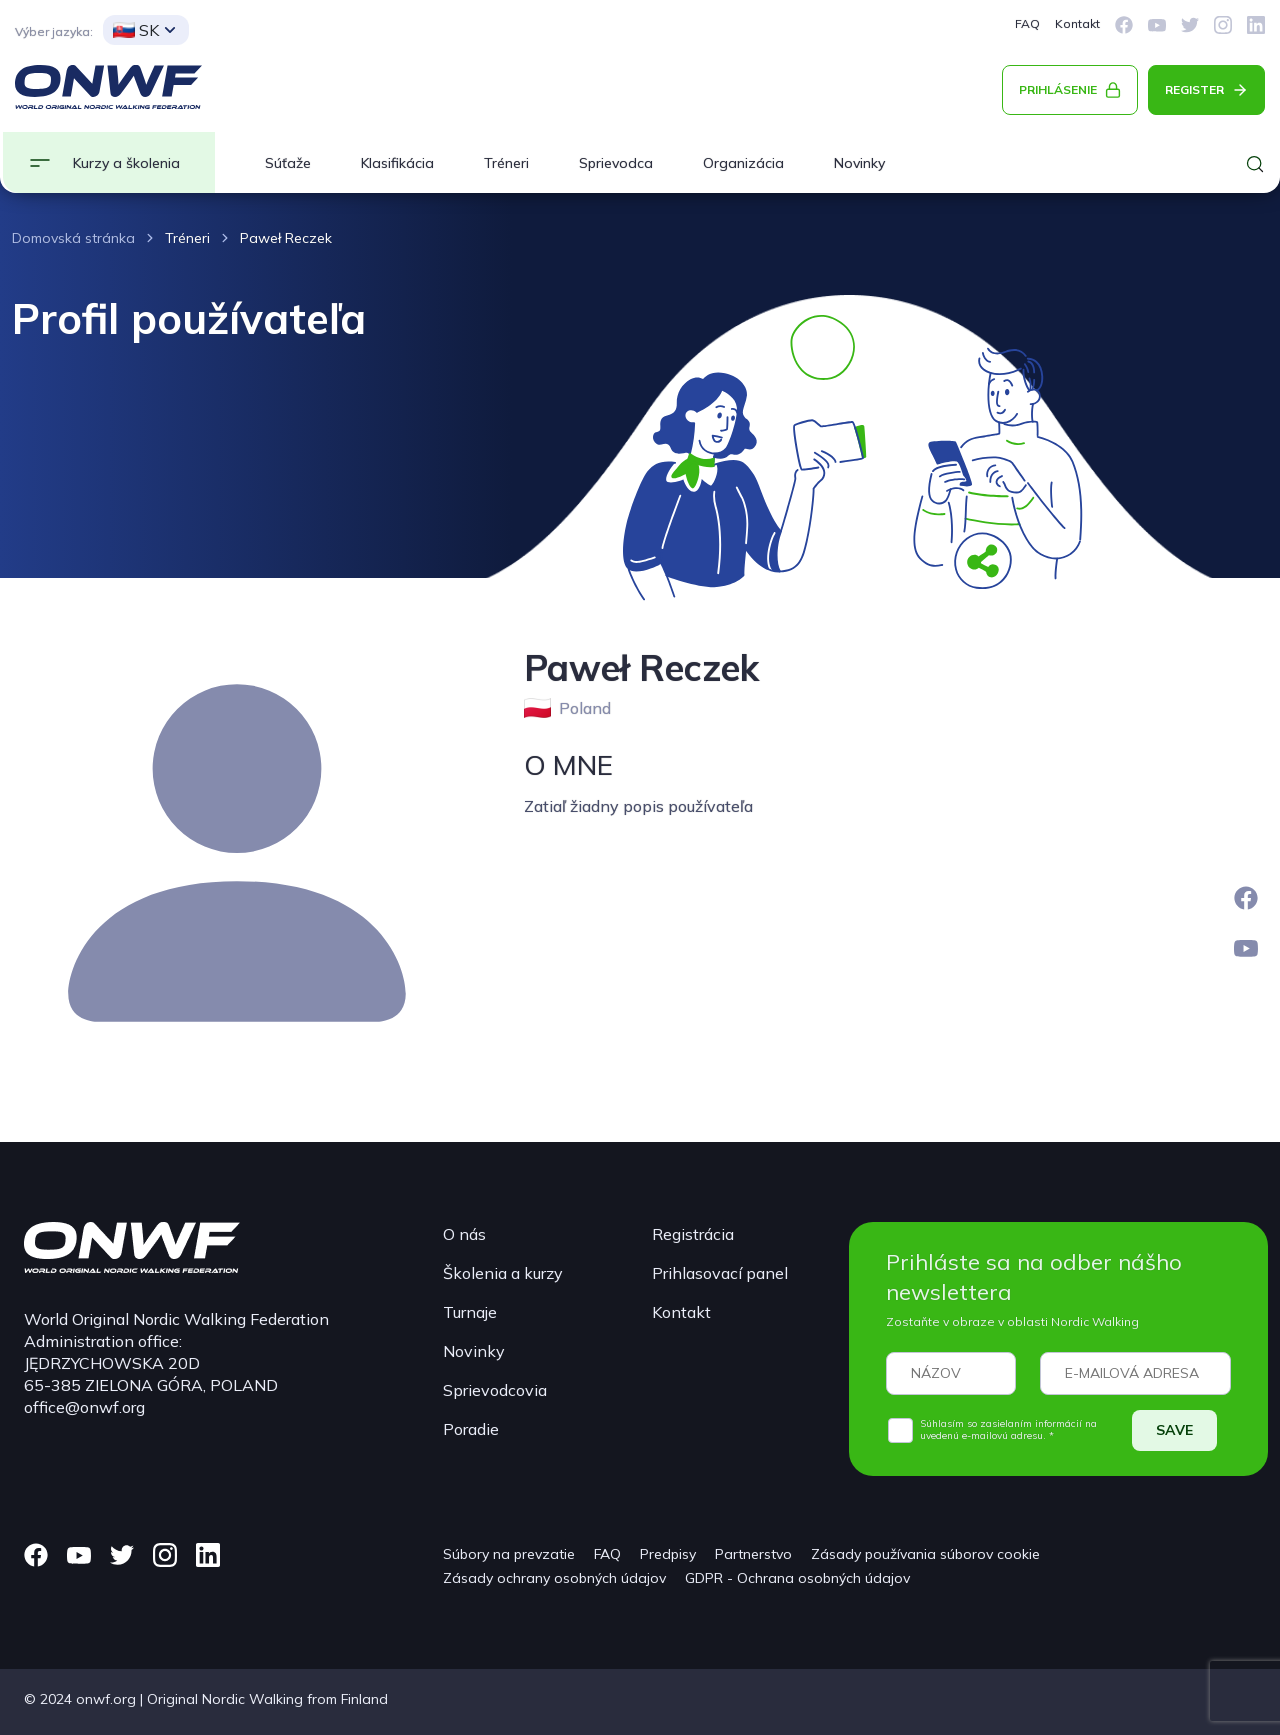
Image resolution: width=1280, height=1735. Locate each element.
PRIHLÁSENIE (1058, 89)
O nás (464, 1234)
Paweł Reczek (286, 238)
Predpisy (668, 1554)
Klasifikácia (397, 163)
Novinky (859, 163)
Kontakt (1077, 23)
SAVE (1174, 1430)
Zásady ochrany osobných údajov (554, 1578)
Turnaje (470, 1312)
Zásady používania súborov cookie (925, 1554)
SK (136, 30)
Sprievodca (616, 163)
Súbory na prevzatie (509, 1554)
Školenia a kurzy (503, 1273)
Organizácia (743, 163)
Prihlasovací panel (720, 1273)
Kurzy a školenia (126, 163)
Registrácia (693, 1234)
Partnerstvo (753, 1554)
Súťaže (288, 163)
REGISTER (1194, 89)
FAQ (1027, 23)
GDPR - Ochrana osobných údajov (797, 1578)
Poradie (471, 1429)
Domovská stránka (73, 238)
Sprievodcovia (495, 1390)
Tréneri (506, 163)
